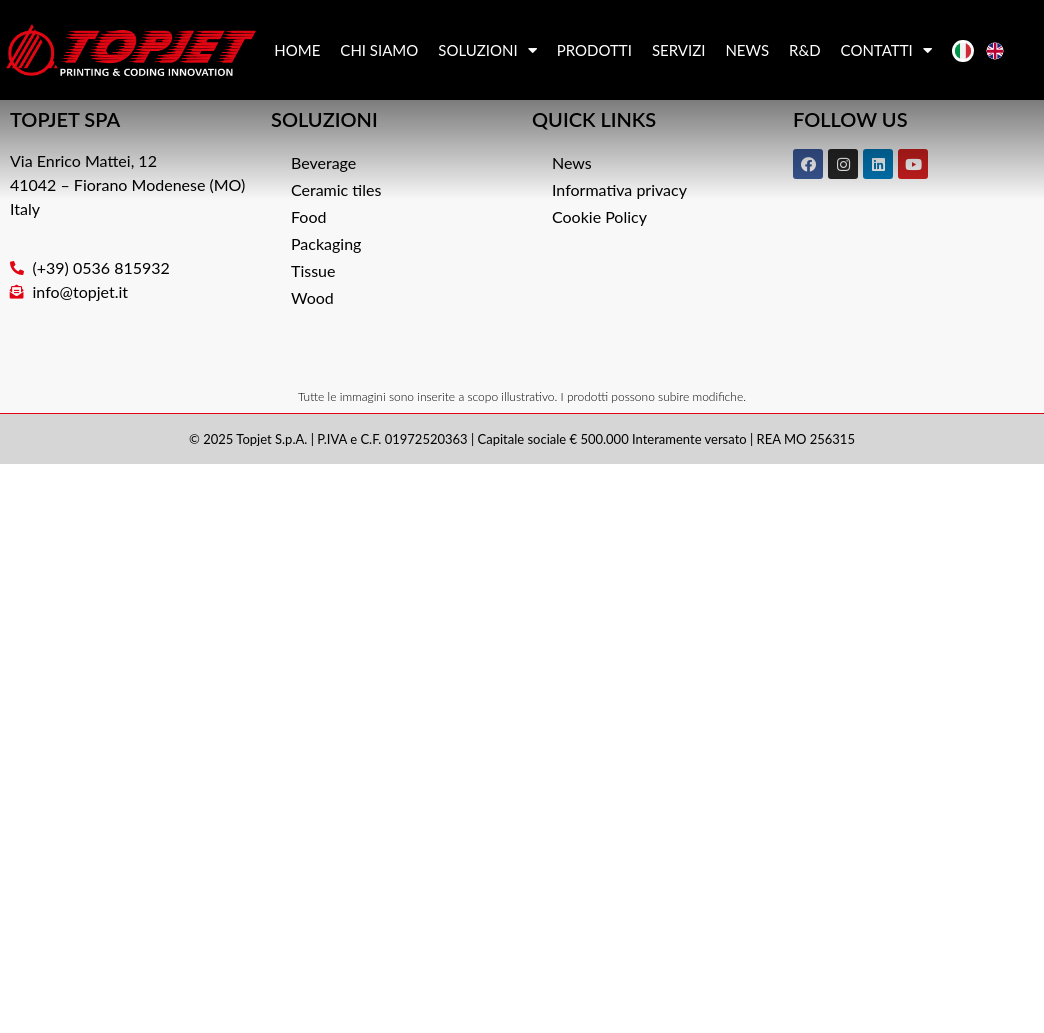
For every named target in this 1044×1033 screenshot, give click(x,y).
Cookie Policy (599, 216)
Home (297, 50)
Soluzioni (487, 50)
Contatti (886, 50)
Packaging (326, 243)
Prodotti (594, 50)
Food (308, 216)
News (747, 50)
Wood (312, 297)
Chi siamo (379, 50)
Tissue (313, 270)
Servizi (679, 50)
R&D (805, 50)
